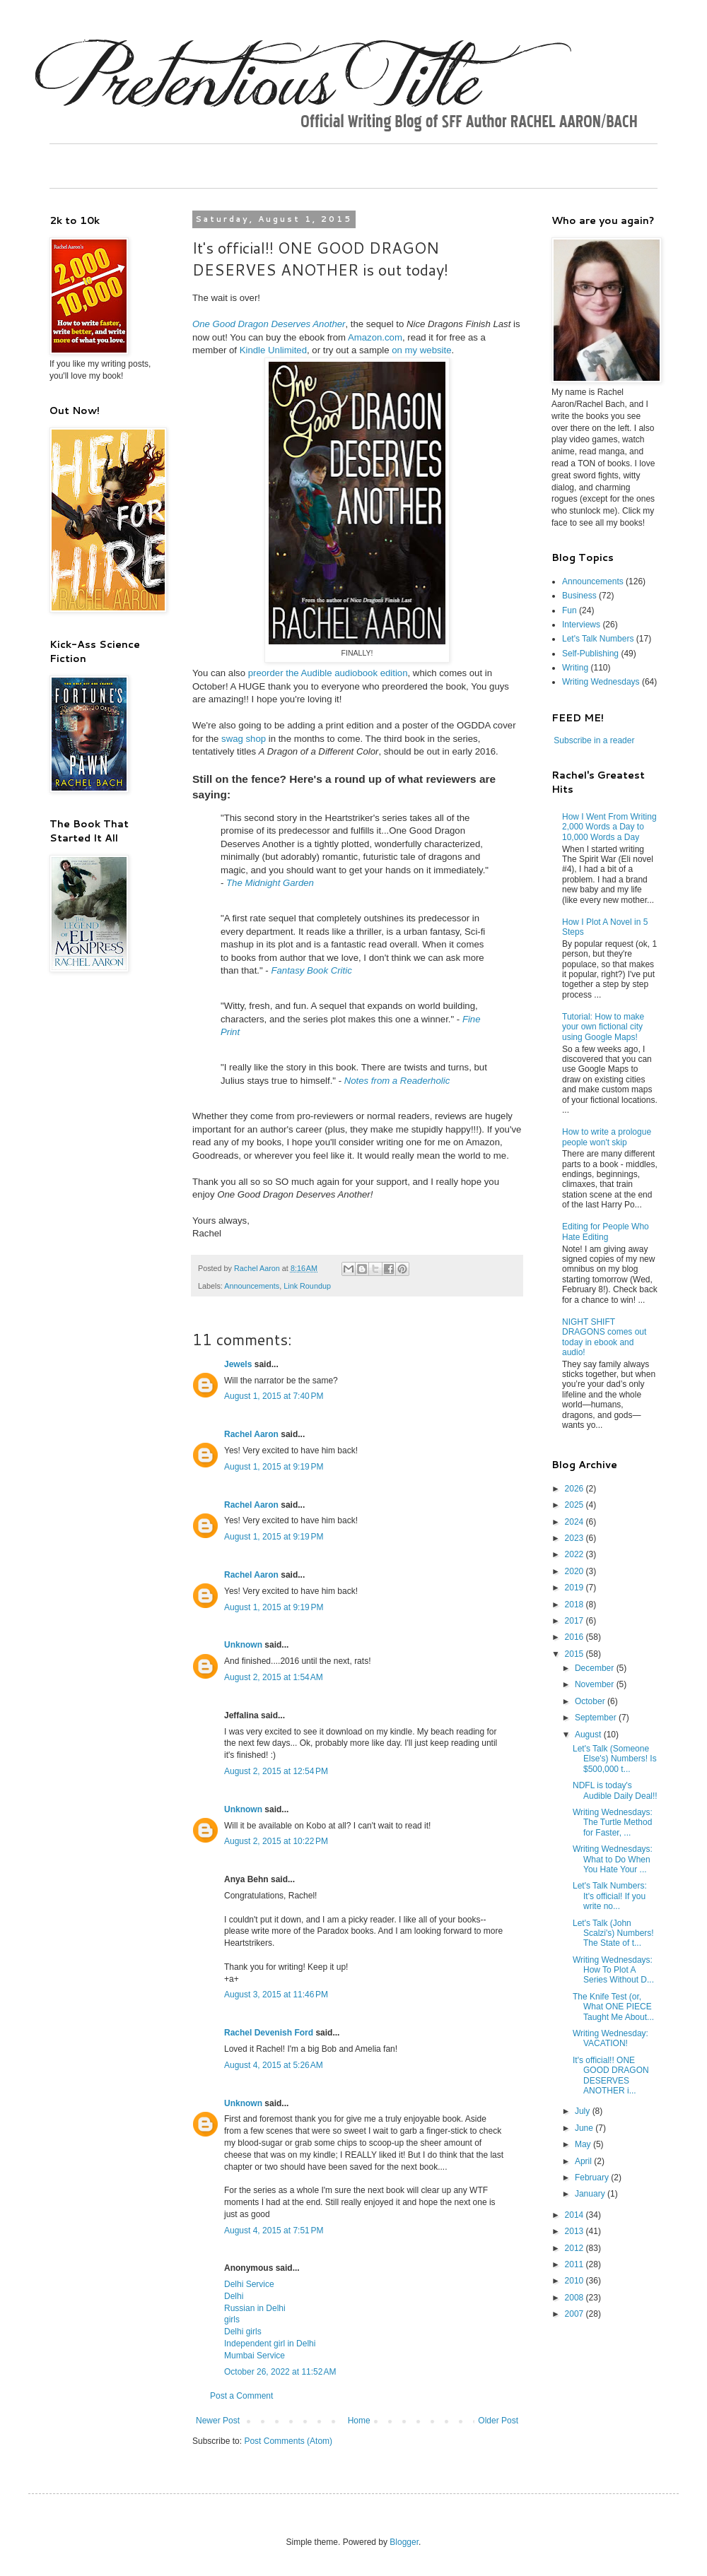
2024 (575, 1522)
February (593, 2177)
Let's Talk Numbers (597, 639)
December (596, 1668)
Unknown (243, 1645)
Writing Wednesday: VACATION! (610, 2038)
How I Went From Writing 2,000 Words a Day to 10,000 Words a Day (609, 827)
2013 (575, 2231)
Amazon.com (375, 337)
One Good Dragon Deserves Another (269, 324)
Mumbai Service (254, 2356)
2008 (575, 2298)
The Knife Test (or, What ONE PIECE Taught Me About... (613, 2007)
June (585, 2128)
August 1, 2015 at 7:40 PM (273, 1396)
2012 (575, 2248)
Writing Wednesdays (601, 682)
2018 (575, 1604)
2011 (575, 2264)
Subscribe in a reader (594, 740)
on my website (421, 350)
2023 (575, 1538)
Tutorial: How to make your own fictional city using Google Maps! (603, 1027)
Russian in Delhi (255, 2308)
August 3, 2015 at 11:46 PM (276, 1994)
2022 (575, 1554)
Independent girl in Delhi (269, 2343)
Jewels (238, 1364)
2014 (575, 2215)
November (596, 1684)
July (583, 2111)
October (591, 1701)
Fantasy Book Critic (311, 970)
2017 (575, 1621)
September (597, 1718)
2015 (575, 1654)
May (584, 2144)
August (589, 1734)
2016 (575, 1637)
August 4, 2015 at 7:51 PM (273, 2230)
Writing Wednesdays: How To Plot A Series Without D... (613, 1970)
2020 (575, 1571)
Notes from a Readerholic (397, 1080)
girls (232, 2319)
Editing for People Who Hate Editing (605, 1231)
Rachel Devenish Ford (268, 2033)
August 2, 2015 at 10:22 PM (276, 1841)
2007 (575, 2314)
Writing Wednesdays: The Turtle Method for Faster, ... (613, 1822)
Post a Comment (241, 2396)
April (584, 2161)
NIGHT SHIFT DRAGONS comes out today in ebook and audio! (604, 1337)
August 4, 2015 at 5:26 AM (273, 2065)
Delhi (233, 2296)
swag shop (243, 738)
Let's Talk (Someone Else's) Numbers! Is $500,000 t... (615, 1759)
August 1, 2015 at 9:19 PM (273, 1467)
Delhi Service (249, 2284)
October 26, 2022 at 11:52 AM (280, 2372)
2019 (575, 1588)
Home (359, 2421)
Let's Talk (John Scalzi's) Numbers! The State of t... (613, 1933)
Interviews (581, 625)
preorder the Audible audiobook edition (328, 673)
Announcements (251, 1286)
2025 (575, 1505)
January (591, 2194)
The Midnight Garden (270, 883)
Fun (569, 610)
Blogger (404, 2542)
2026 (575, 1489)
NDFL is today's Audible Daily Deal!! (615, 1790)
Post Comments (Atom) (288, 2441)
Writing (575, 668)
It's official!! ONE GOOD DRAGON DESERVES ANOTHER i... (611, 2075)
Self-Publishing (590, 653)
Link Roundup (307, 1286)
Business (579, 596)
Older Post (498, 2421)
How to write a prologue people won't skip (606, 1137)
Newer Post (218, 2421)
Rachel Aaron (251, 1434)
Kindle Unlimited (273, 350)
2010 (575, 2281)
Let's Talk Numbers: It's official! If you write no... (610, 1896)
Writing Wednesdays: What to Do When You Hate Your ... (613, 1859)
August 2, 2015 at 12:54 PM (276, 1771)
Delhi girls (243, 2331)
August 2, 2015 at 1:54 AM (273, 1677)
